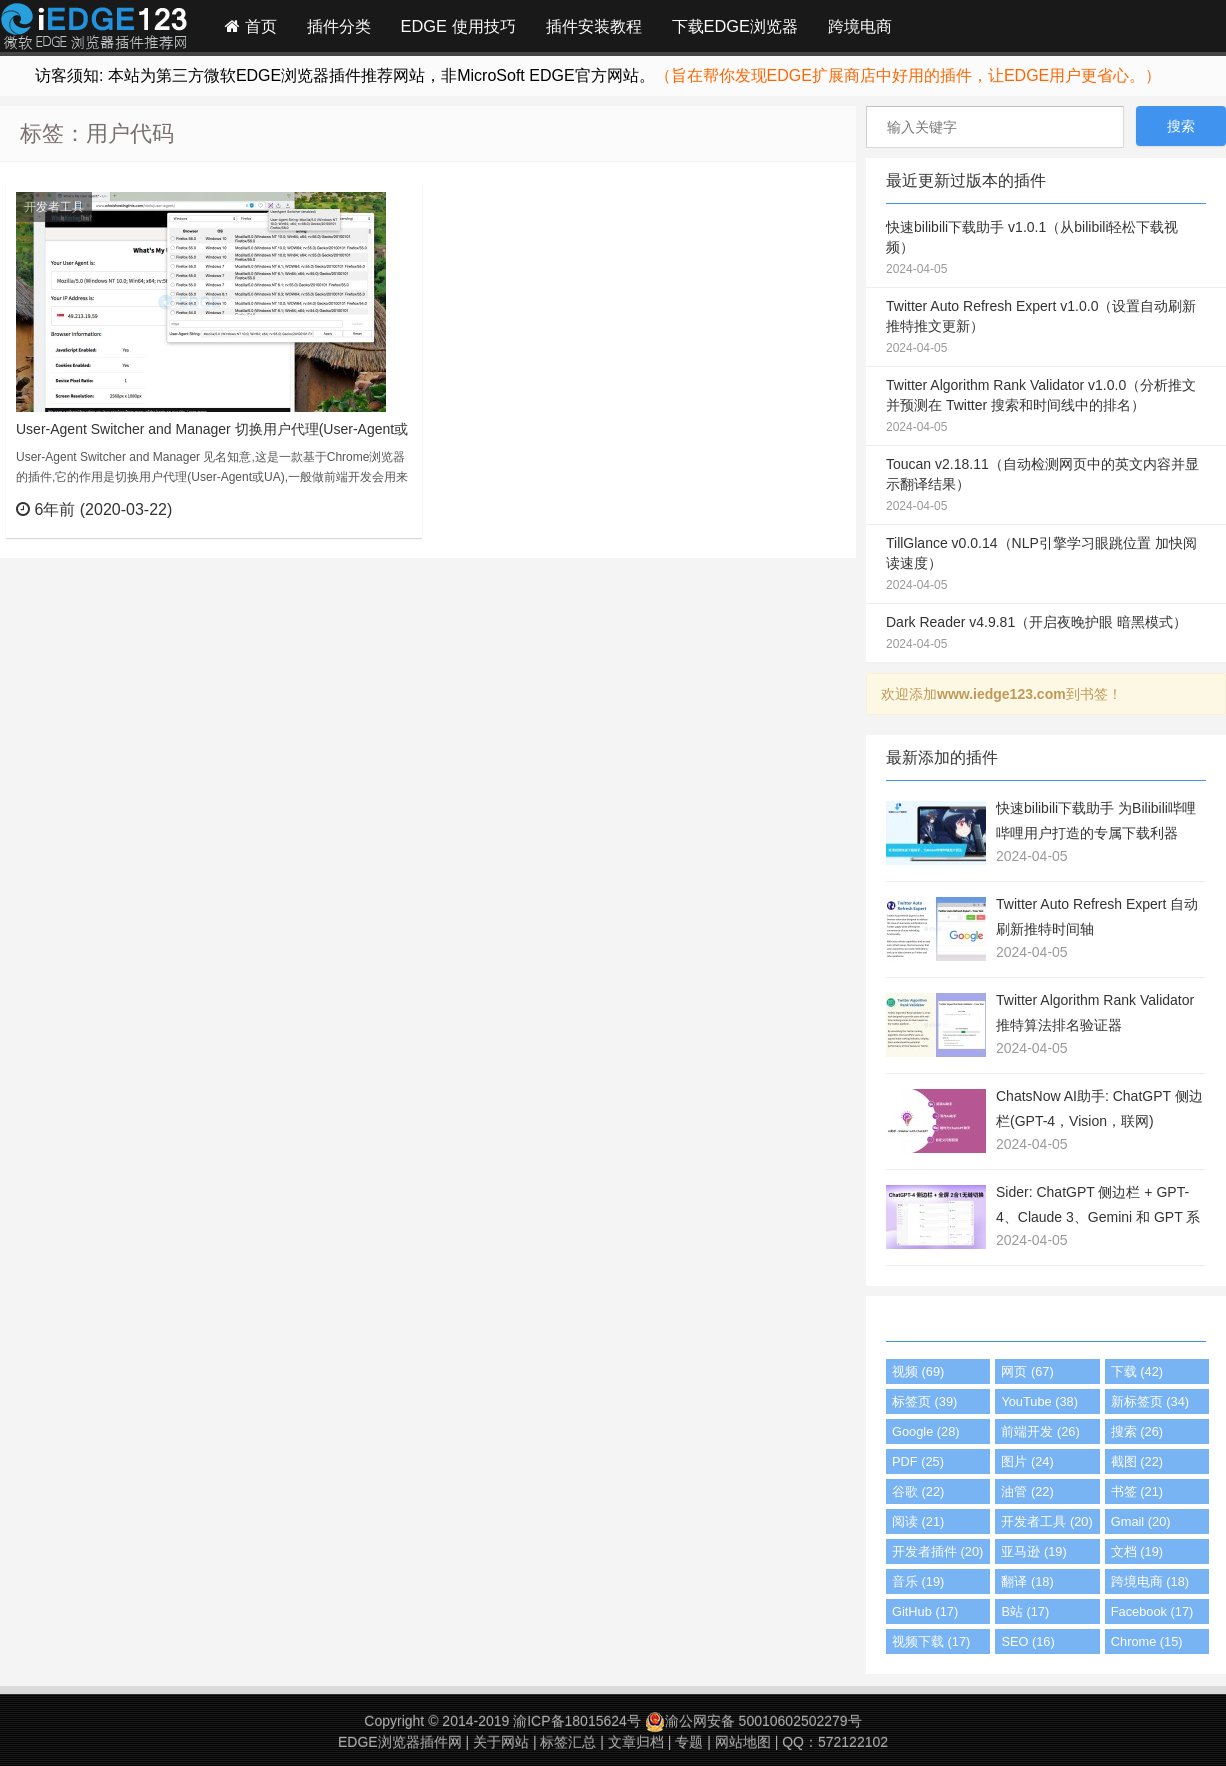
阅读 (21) (918, 1521)
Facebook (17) (1152, 1611)
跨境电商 (860, 26)
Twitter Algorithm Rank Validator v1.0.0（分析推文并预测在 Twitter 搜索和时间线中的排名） (1046, 407)
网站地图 (743, 1742)
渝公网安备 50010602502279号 (753, 1721)
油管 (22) (1027, 1491)
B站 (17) (1025, 1611)
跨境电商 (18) (1150, 1581)
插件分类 (339, 26)
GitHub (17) (925, 1611)
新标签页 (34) (1150, 1401)
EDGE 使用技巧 (458, 26)
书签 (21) (1137, 1491)
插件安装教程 (594, 26)
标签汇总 (568, 1742)
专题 (689, 1742)
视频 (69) (918, 1371)
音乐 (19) (918, 1581)
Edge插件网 (94, 29)
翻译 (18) (1027, 1581)
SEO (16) (1027, 1641)
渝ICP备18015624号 (577, 1721)
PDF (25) (918, 1461)
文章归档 (636, 1742)
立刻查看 (370, 509)
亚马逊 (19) (1033, 1551)
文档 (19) (1137, 1551)
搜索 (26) (1137, 1431)
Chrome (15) (1147, 1641)
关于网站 (501, 1742)
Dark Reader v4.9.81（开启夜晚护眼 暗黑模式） (1046, 634)
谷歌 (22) (918, 1491)
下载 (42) (1137, 1371)
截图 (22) (1137, 1461)
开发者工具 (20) (1046, 1521)
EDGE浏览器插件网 (400, 1742)
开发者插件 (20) (937, 1551)
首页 (251, 26)
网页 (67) (1027, 1371)
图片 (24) (1027, 1461)
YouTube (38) (1039, 1401)
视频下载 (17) (931, 1641)
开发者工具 (54, 207)
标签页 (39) (924, 1401)
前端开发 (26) (1040, 1431)
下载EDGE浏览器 (735, 26)
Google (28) (926, 1431)
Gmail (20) (1141, 1521)
